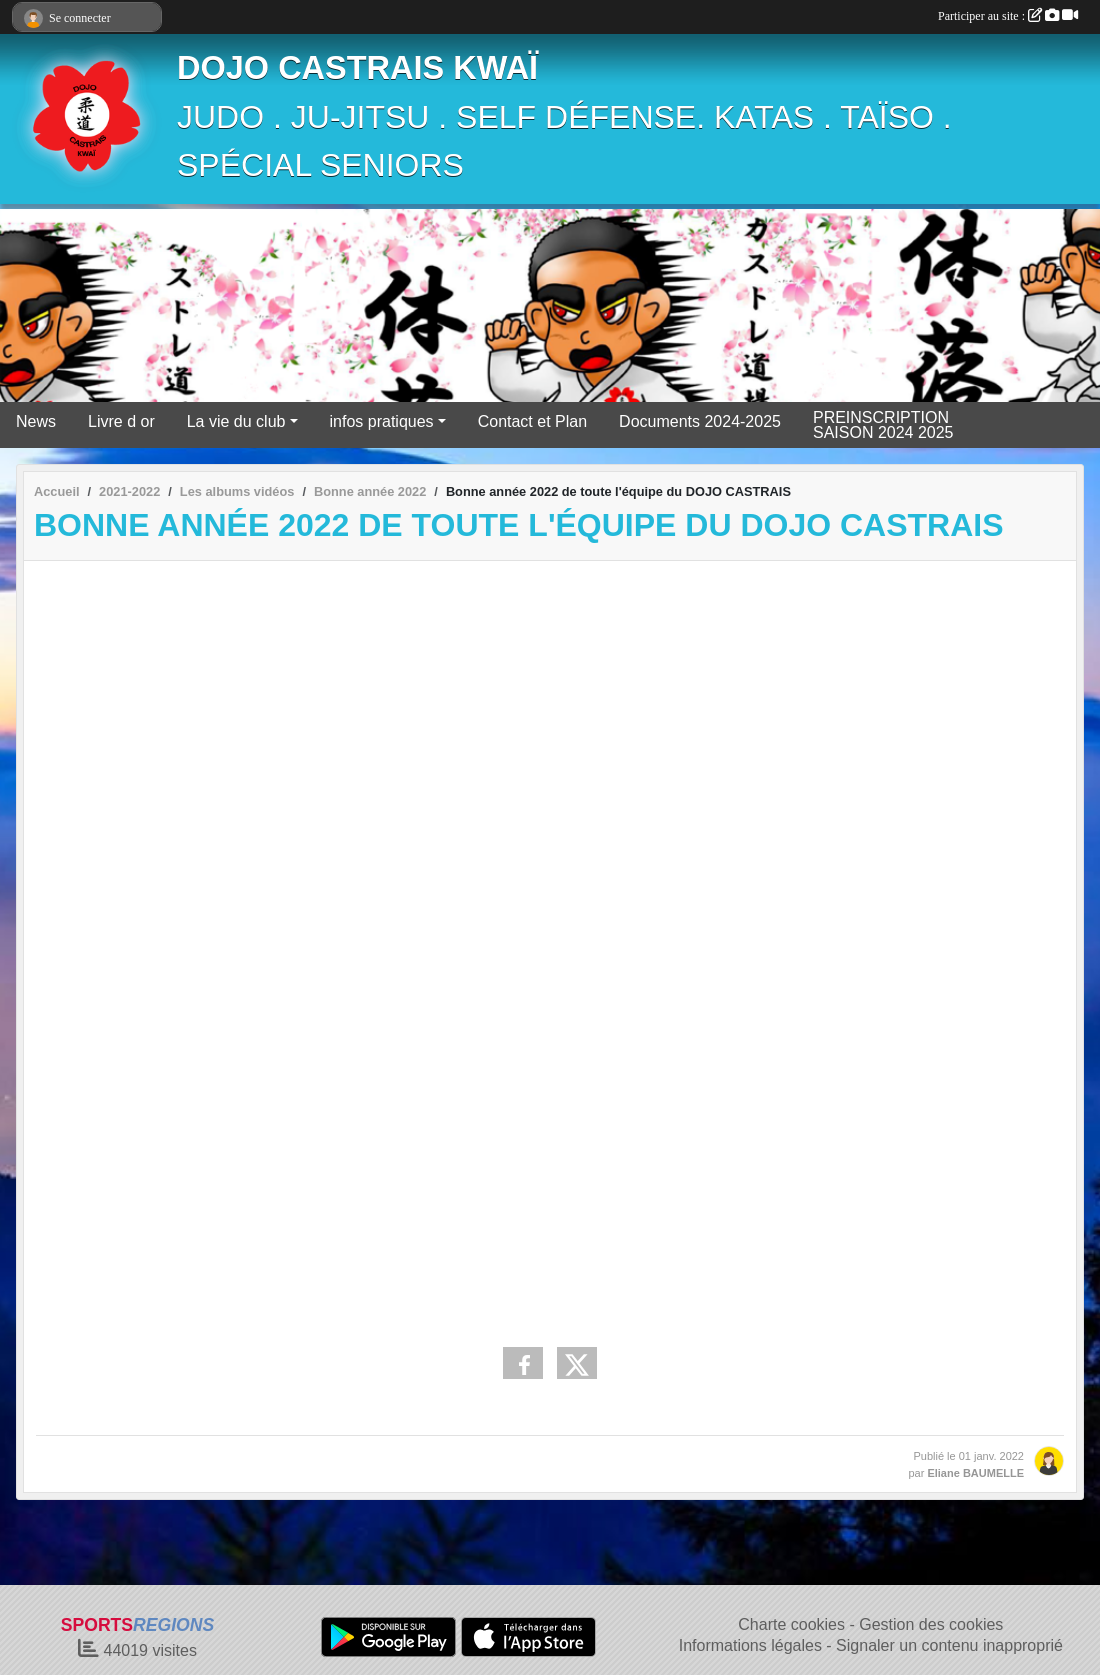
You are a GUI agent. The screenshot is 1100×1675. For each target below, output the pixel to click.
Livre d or (121, 421)
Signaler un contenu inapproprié (949, 1645)
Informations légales (750, 1645)
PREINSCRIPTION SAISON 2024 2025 (883, 425)
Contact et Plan (532, 421)
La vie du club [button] (236, 421)
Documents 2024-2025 (700, 421)
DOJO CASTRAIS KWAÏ (357, 68)
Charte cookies (791, 1624)
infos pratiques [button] (382, 421)
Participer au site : (1008, 16)
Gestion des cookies (931, 1624)
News (36, 421)
